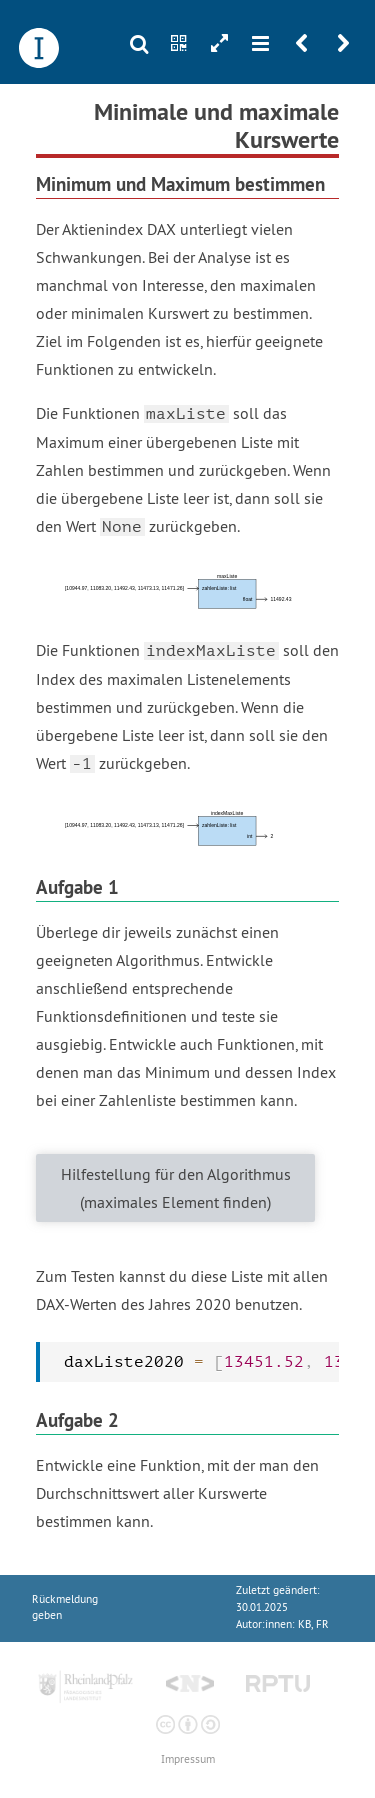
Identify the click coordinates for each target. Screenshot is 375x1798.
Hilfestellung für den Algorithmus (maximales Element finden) (176, 1188)
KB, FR (313, 1624)
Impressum (188, 1759)
